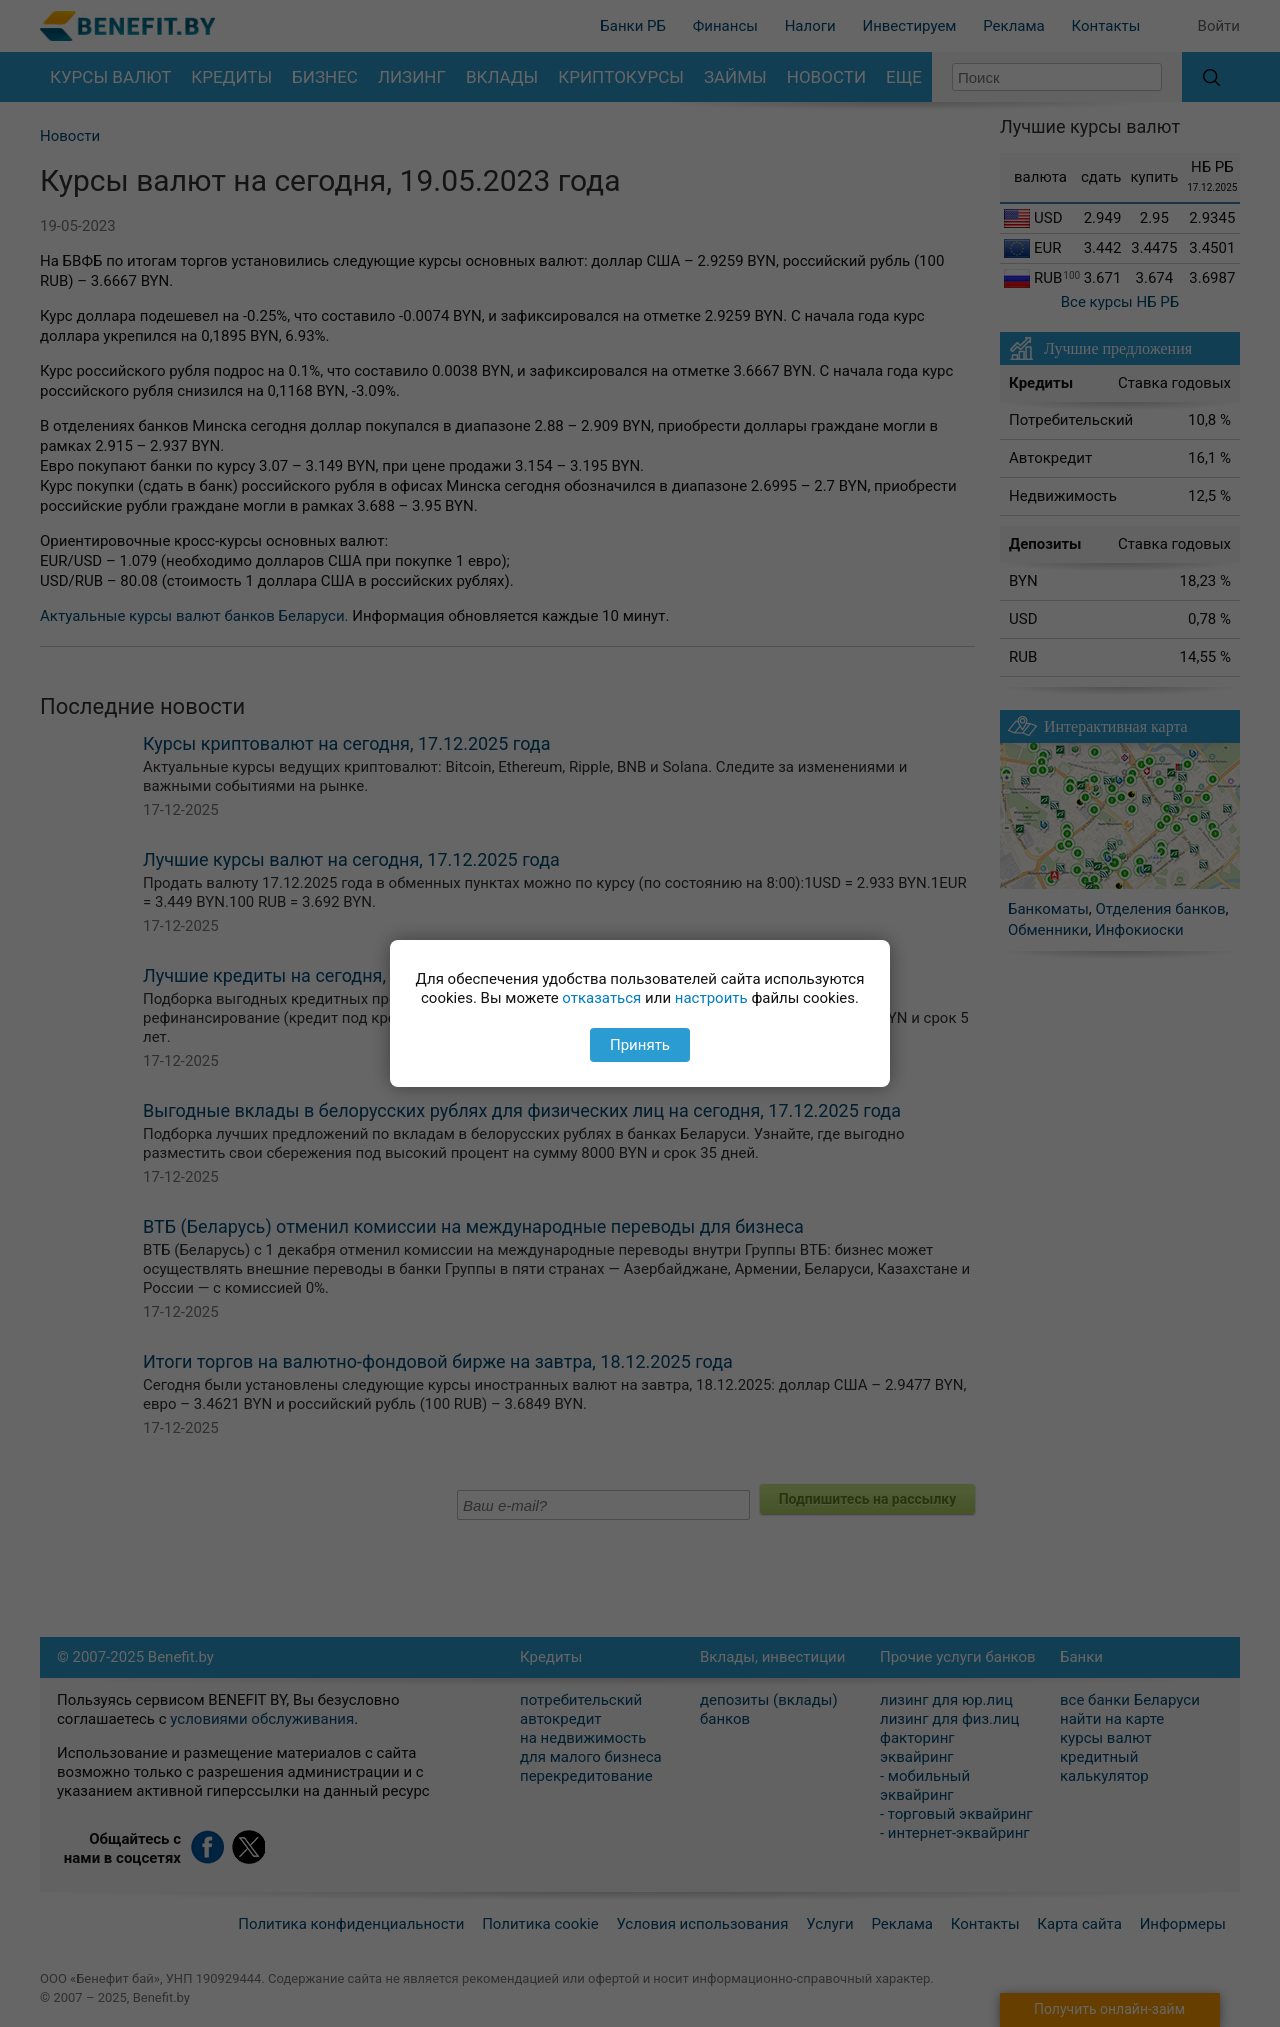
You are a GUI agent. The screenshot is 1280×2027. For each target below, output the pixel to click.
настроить (711, 998)
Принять (640, 1045)
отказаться (601, 998)
